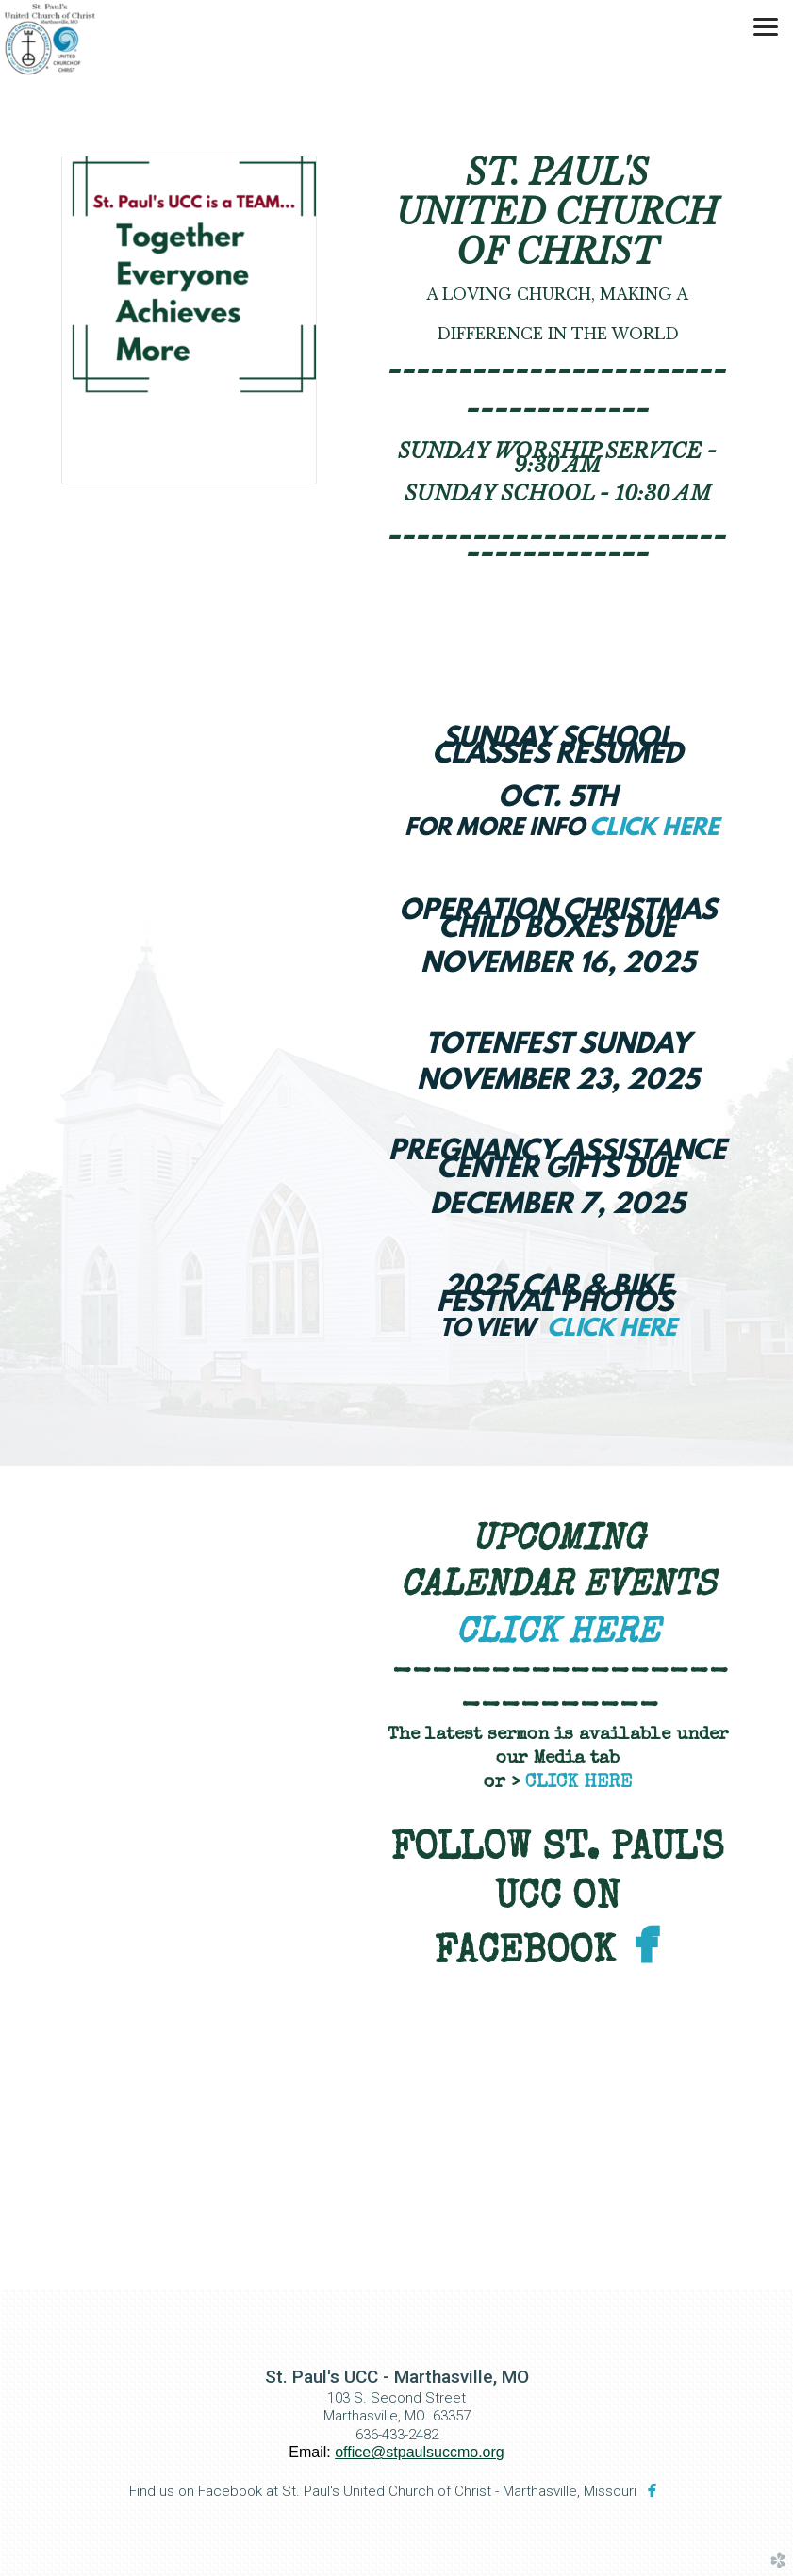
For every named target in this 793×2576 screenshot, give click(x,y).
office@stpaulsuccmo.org (419, 2452)
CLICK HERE (654, 829)
